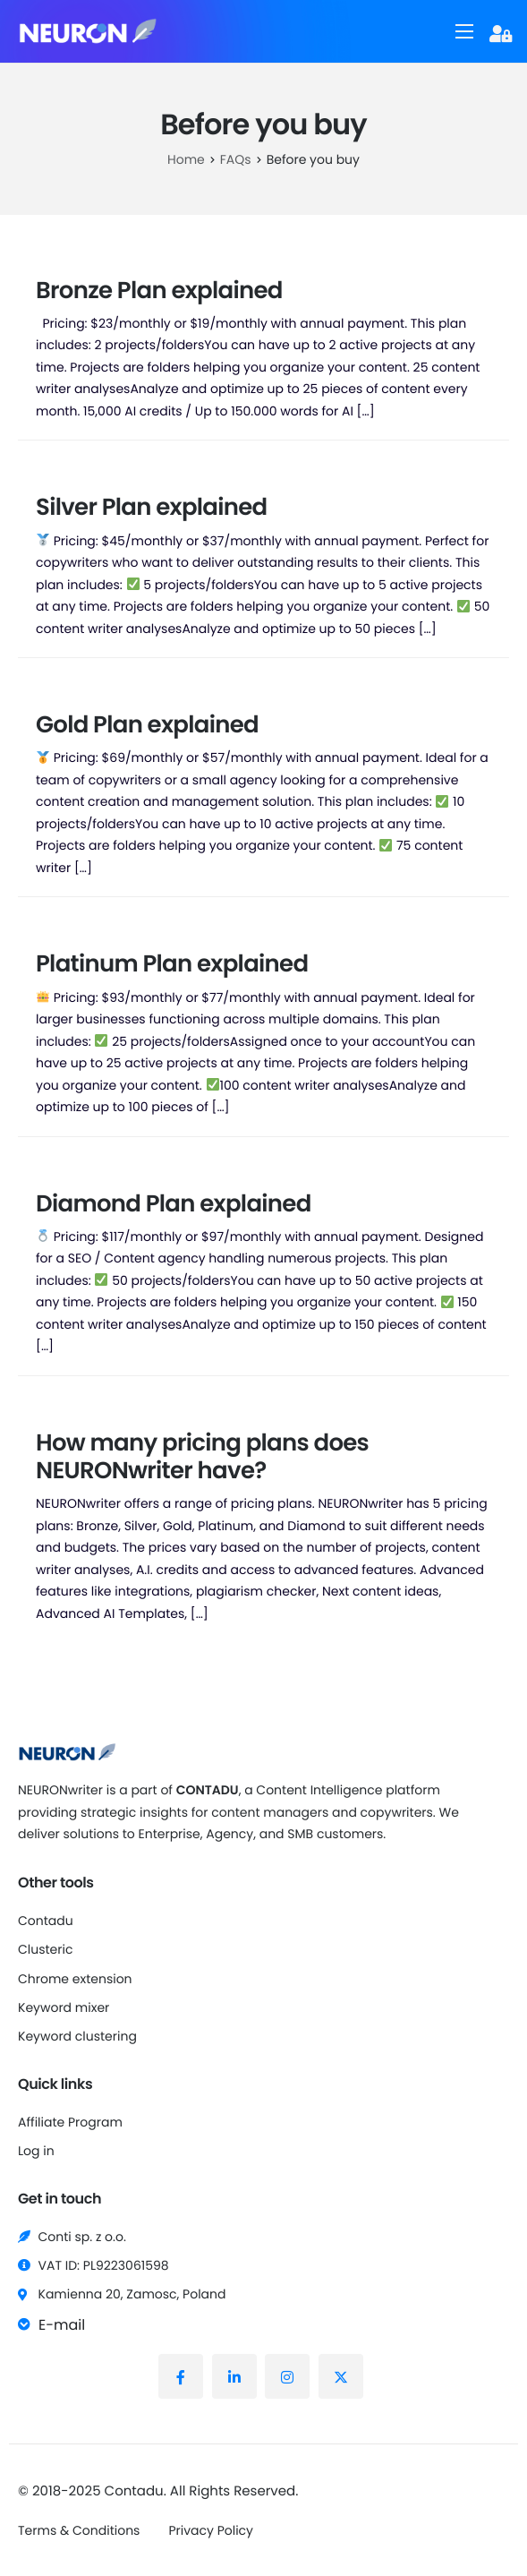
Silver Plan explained (152, 508)
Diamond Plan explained (173, 1204)
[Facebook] (180, 2376)
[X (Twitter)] (341, 2376)
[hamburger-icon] (464, 31)
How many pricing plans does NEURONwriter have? (202, 1457)
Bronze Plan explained (159, 291)
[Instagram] (287, 2376)
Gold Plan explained (147, 725)
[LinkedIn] (234, 2376)
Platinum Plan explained (172, 964)
